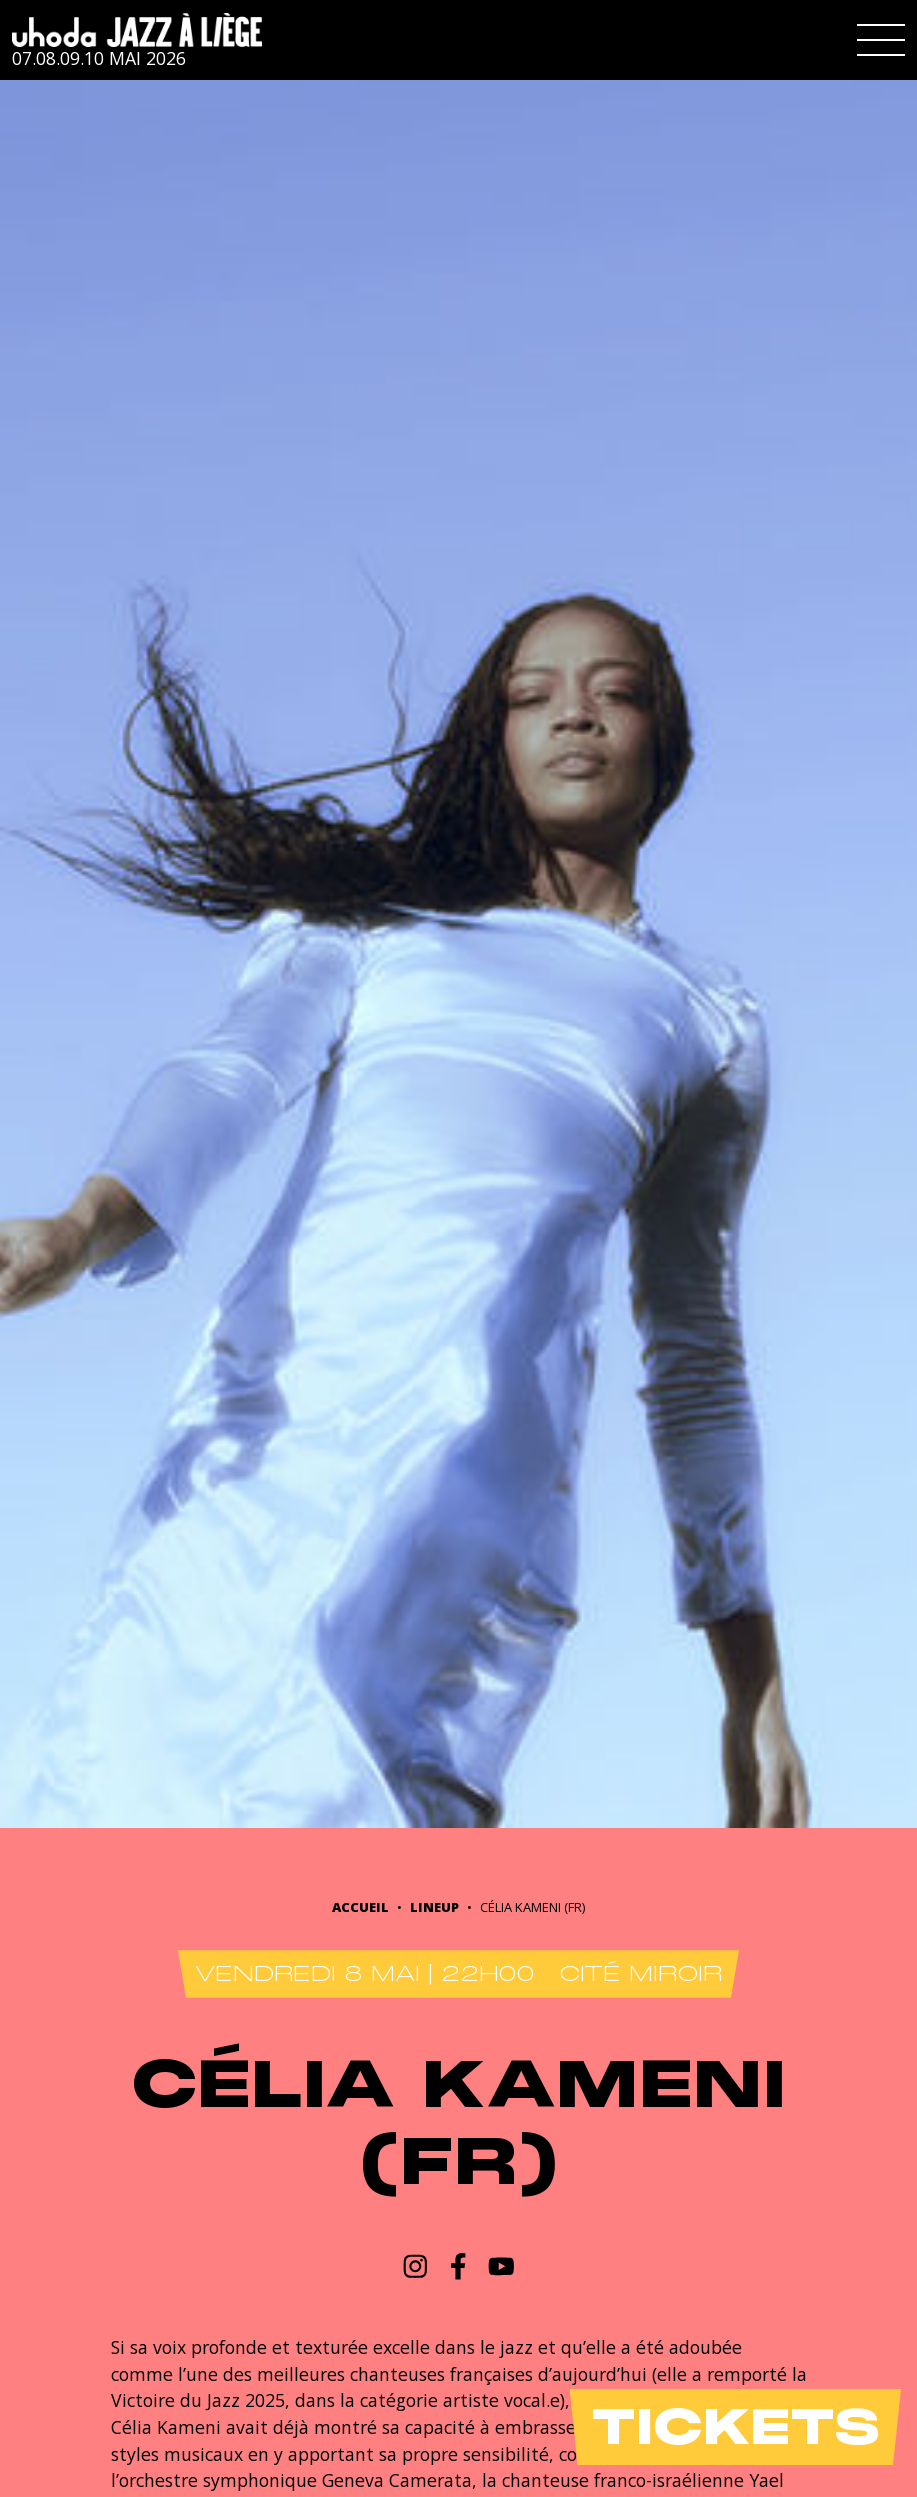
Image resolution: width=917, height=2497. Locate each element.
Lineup (434, 1907)
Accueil (360, 1907)
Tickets (735, 2426)
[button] (881, 40)
